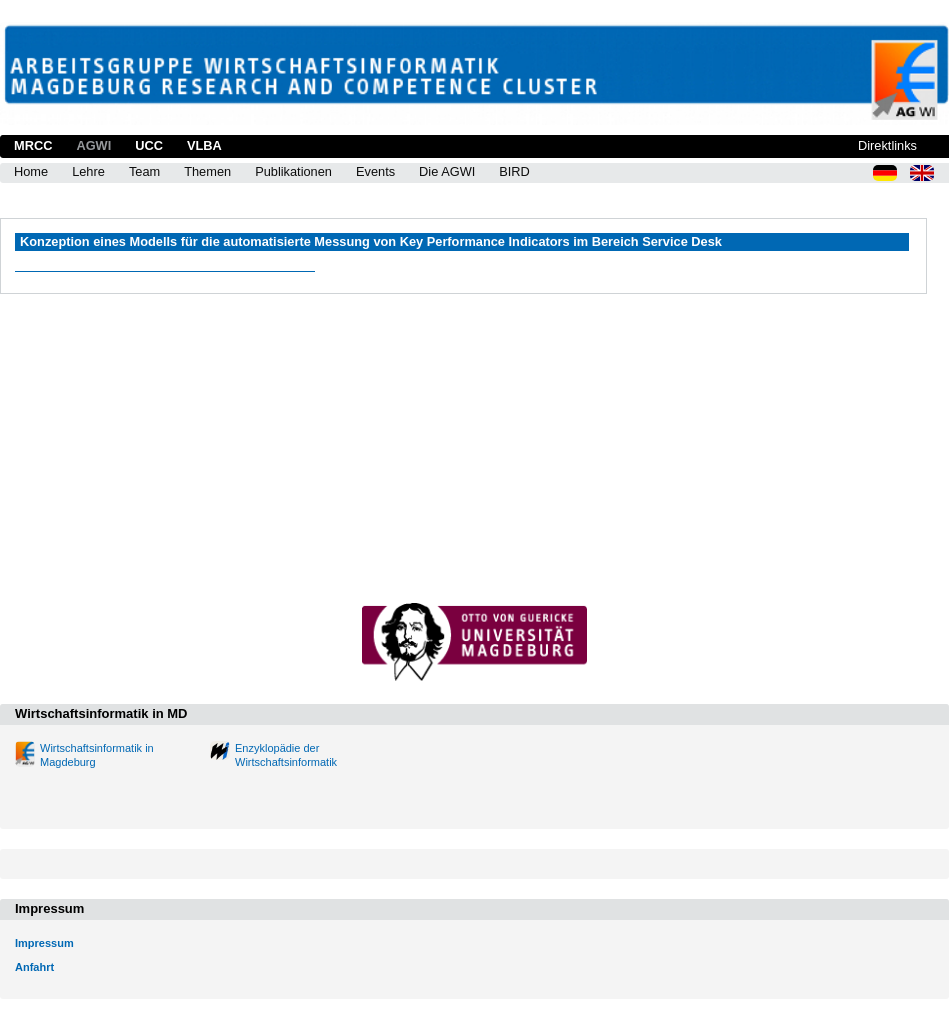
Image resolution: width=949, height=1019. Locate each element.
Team (144, 171)
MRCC (33, 145)
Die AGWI (447, 171)
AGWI (93, 145)
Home (31, 171)
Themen (207, 171)
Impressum (44, 943)
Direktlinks (887, 145)
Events (375, 171)
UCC (149, 145)
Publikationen (293, 171)
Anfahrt (34, 967)
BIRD (514, 171)
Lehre (88, 171)
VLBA (204, 145)
